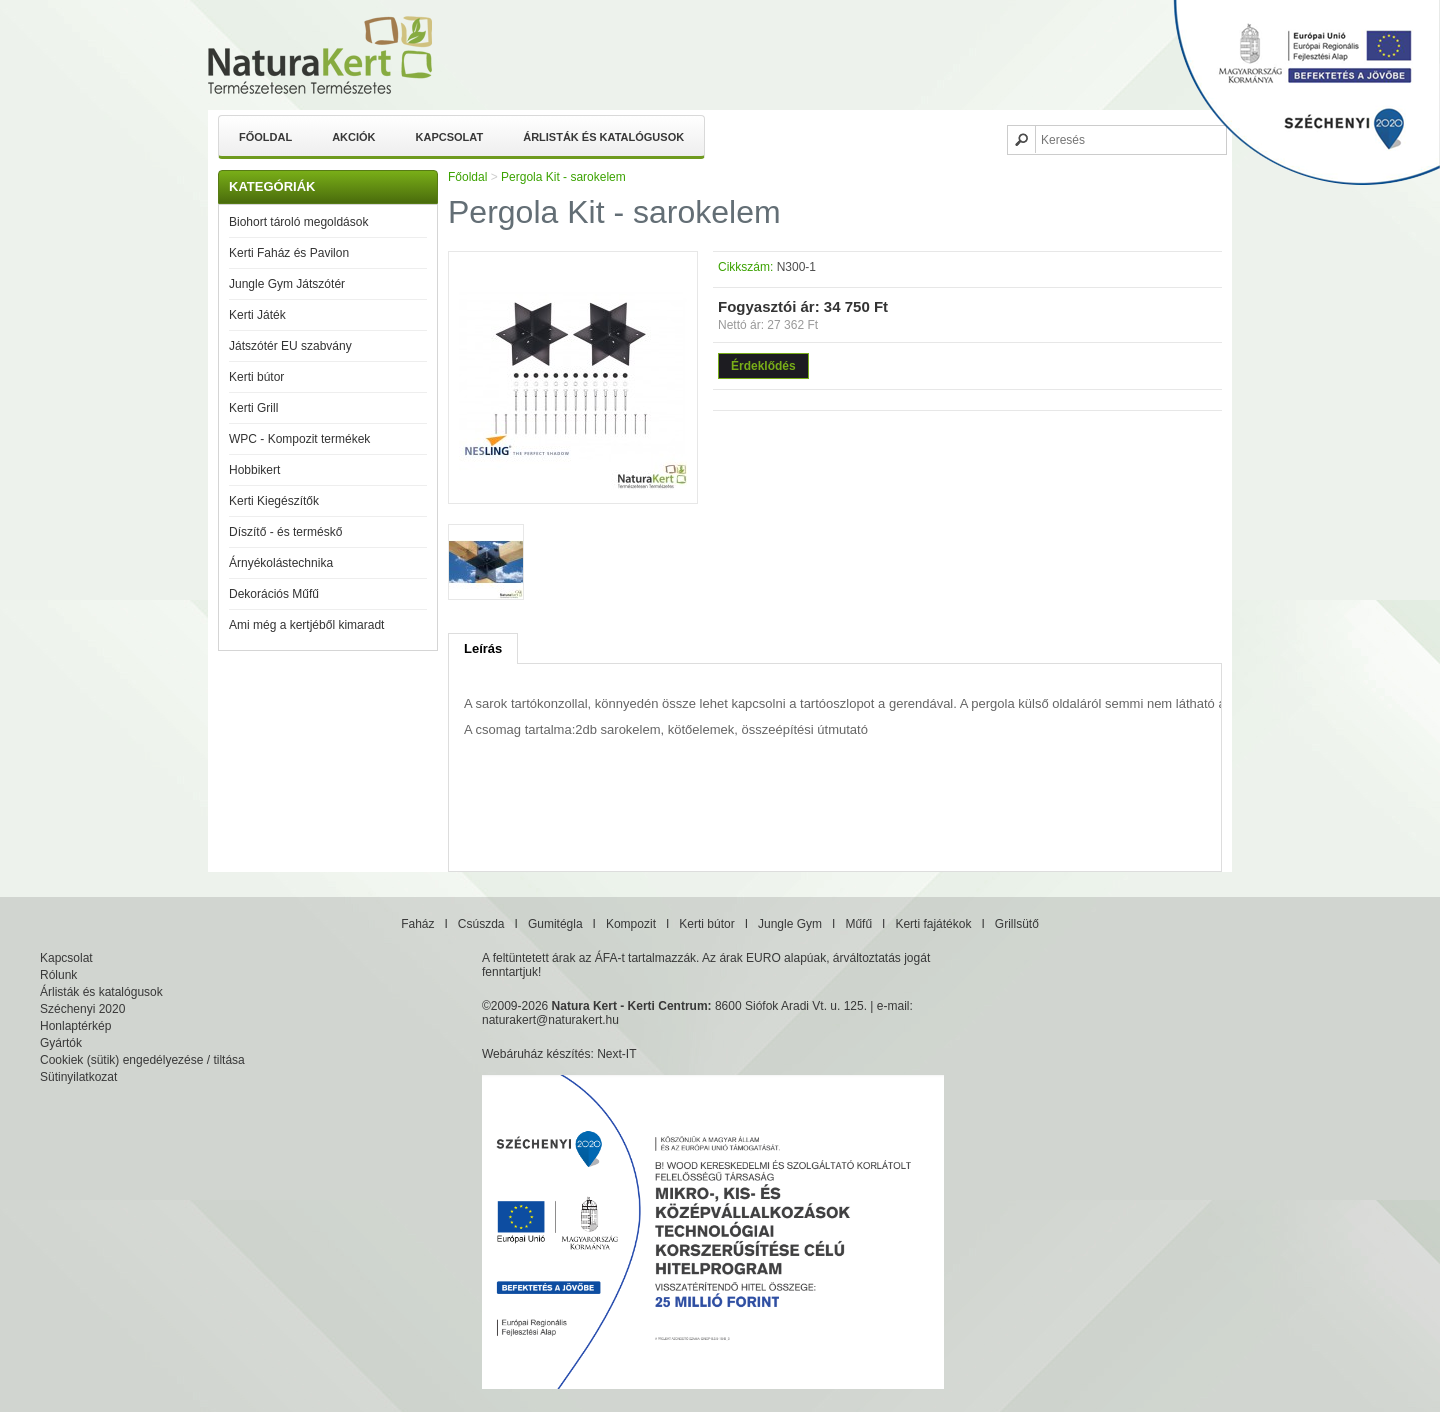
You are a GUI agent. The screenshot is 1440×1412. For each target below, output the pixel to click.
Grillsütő (1017, 924)
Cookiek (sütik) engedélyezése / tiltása (142, 1060)
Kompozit (631, 924)
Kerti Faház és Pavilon (289, 253)
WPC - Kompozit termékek (299, 439)
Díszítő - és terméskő (285, 532)
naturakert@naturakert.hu (550, 1020)
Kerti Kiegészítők (274, 501)
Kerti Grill (253, 408)
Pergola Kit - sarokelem (563, 177)
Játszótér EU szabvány (290, 346)
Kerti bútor (256, 377)
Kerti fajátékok (933, 924)
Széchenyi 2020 (82, 1009)
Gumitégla (555, 924)
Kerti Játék (257, 315)
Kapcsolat (450, 137)
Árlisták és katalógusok (603, 137)
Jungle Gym (790, 924)
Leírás (483, 648)
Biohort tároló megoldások (298, 222)
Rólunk (58, 975)
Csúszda (481, 924)
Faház (417, 924)
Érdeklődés (763, 366)
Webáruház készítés (536, 1054)
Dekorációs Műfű (274, 594)
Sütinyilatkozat (78, 1077)
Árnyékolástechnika (281, 563)
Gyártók (61, 1043)
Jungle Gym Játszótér (287, 284)
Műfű (858, 924)
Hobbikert (254, 470)
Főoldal (265, 137)
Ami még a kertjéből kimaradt (306, 625)
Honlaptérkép (75, 1026)
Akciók (353, 137)
